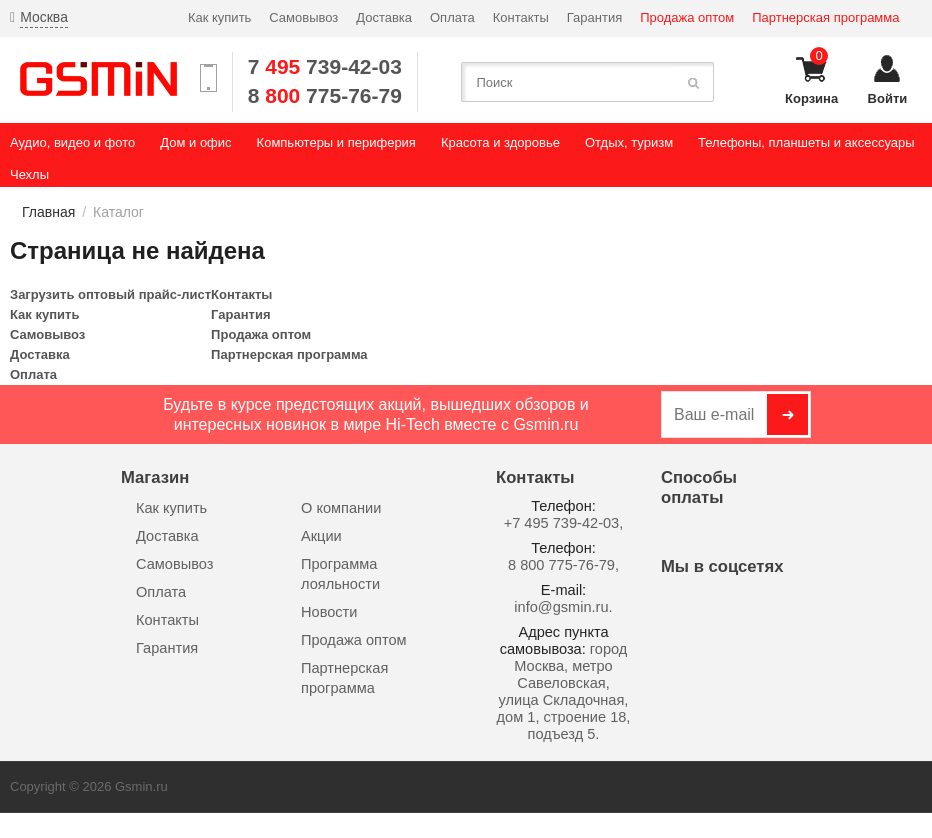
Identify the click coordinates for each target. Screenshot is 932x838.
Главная (48, 212)
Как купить (219, 17)
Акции (321, 536)
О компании (341, 508)
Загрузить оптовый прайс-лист (110, 294)
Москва (44, 17)
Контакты (521, 17)
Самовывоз (303, 17)
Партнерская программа (825, 17)
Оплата (452, 17)
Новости (329, 612)
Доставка (384, 17)
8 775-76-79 (325, 95)
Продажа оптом (687, 17)
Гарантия (594, 17)
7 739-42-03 (325, 66)
